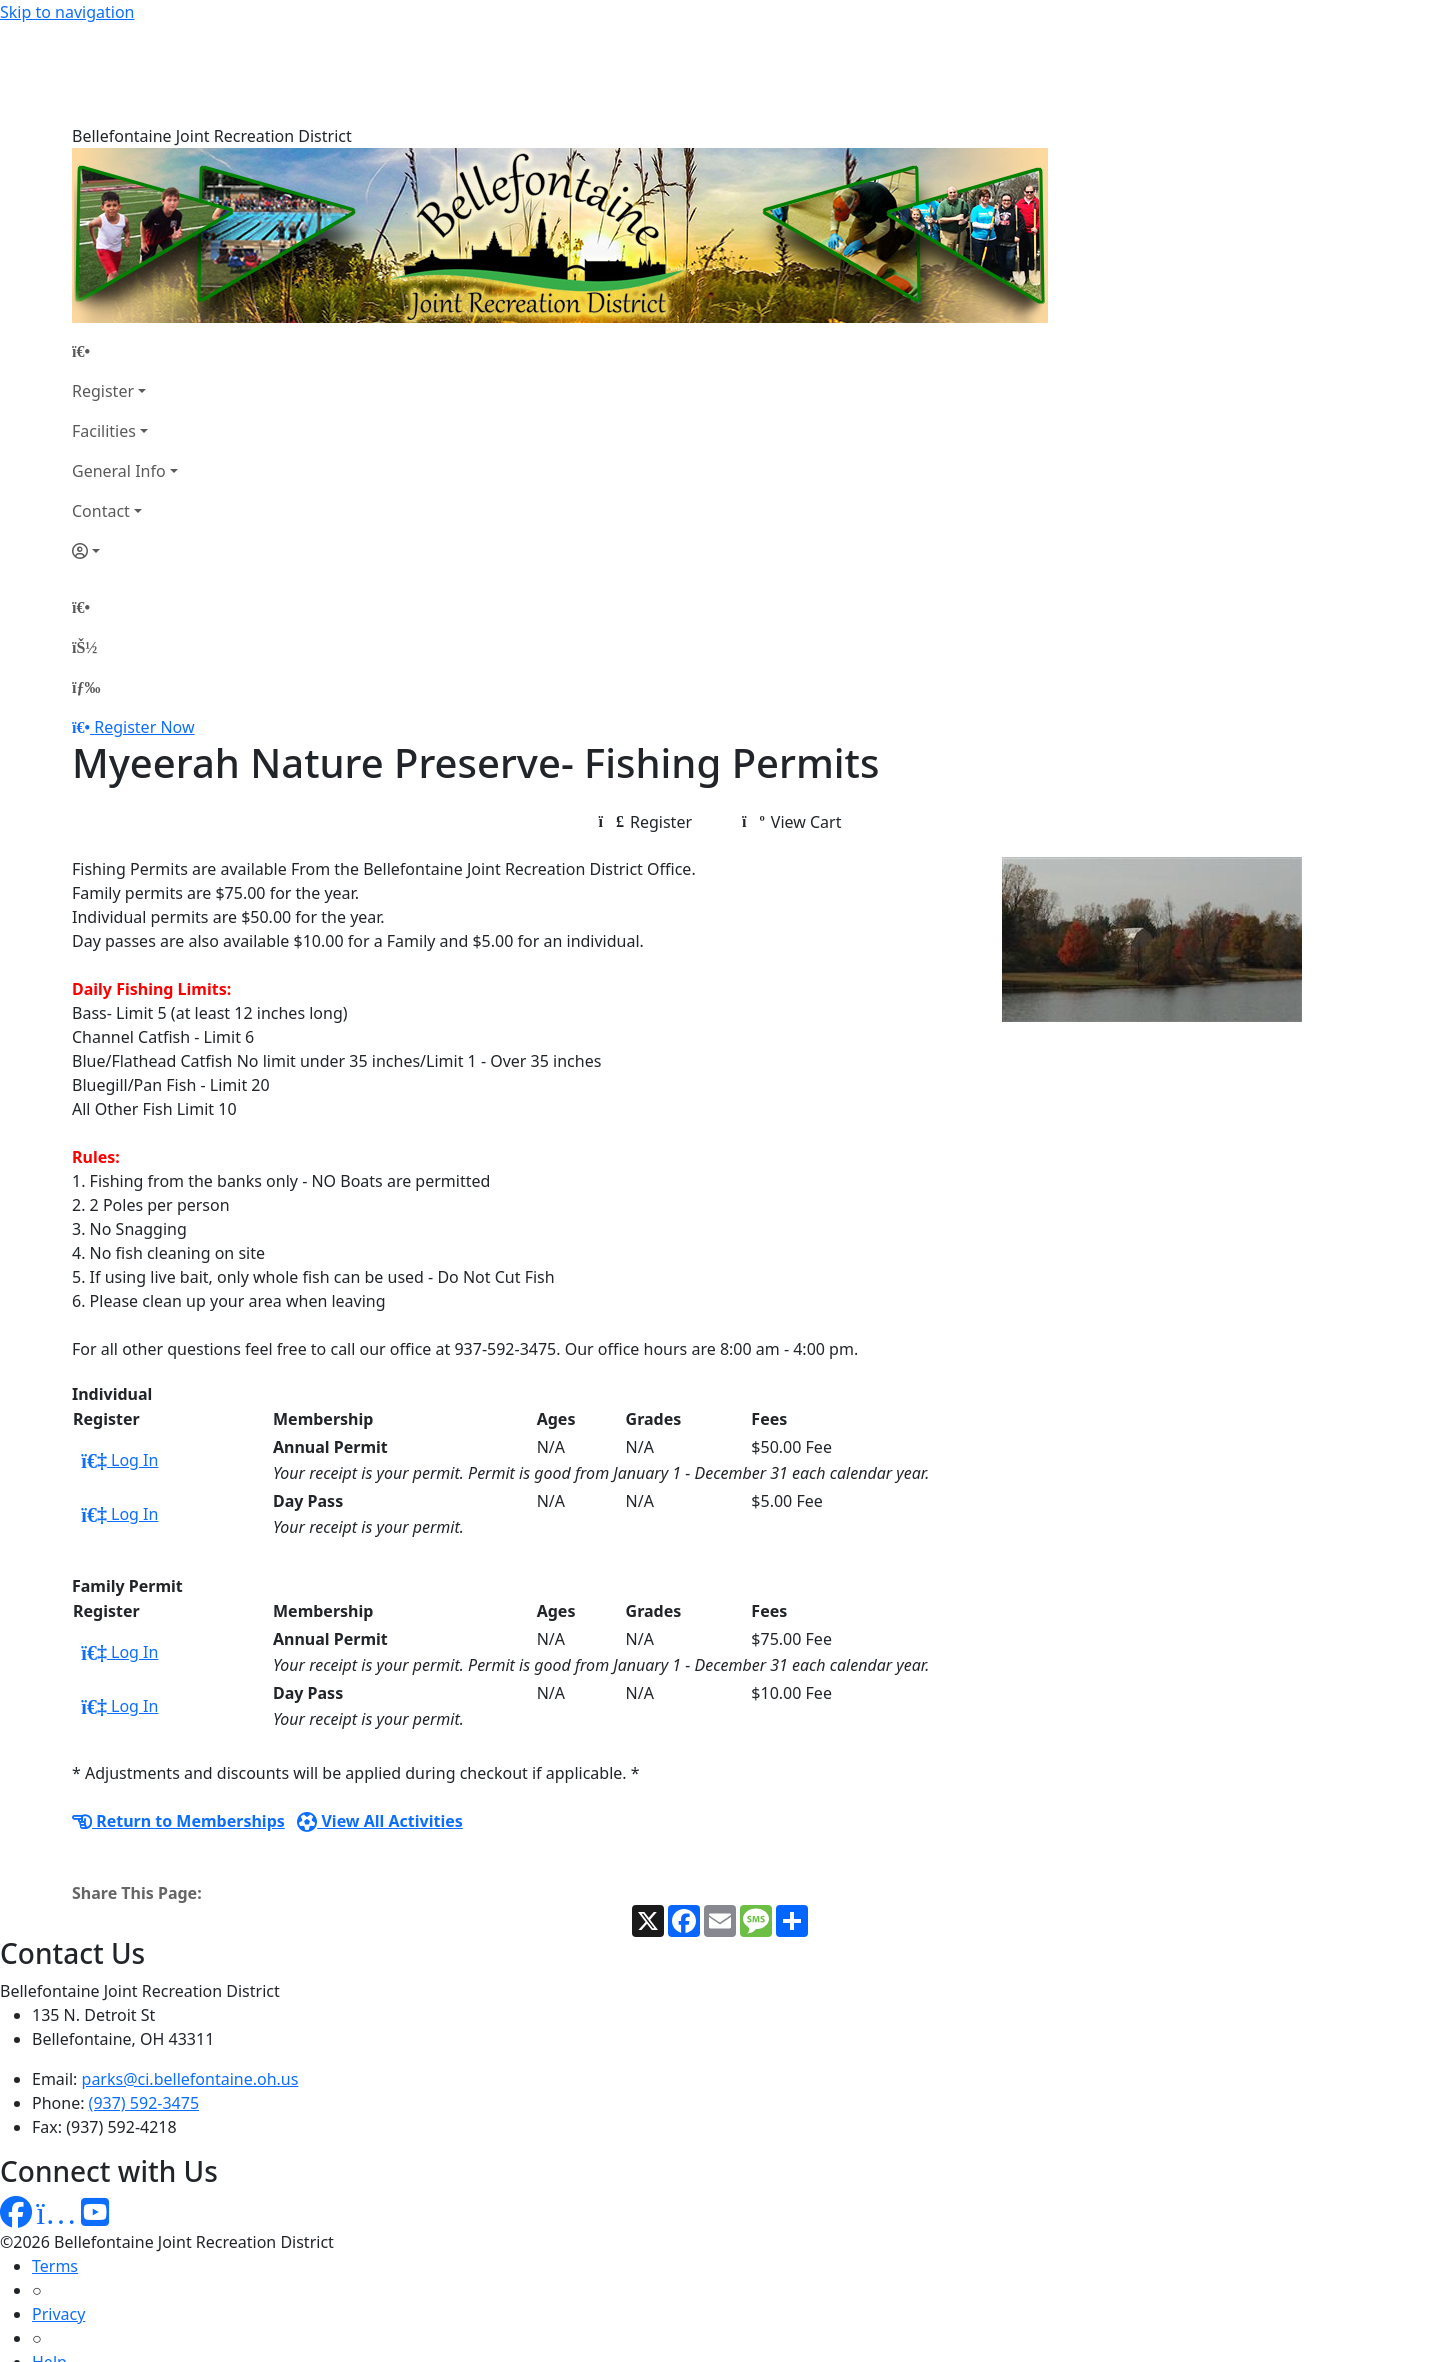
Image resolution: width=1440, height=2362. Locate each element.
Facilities (104, 331)
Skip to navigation (67, 12)
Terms (55, 2166)
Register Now (144, 627)
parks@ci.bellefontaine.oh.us (190, 1979)
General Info (119, 371)
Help (49, 2262)
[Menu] (86, 587)
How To (59, 2310)
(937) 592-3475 (144, 2003)
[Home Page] (125, 251)
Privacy (58, 2214)
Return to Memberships (178, 1721)
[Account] (125, 451)
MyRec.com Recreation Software (212, 2350)
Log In (119, 1360)
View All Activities (380, 1721)
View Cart (791, 722)
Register (103, 291)
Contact (101, 411)
